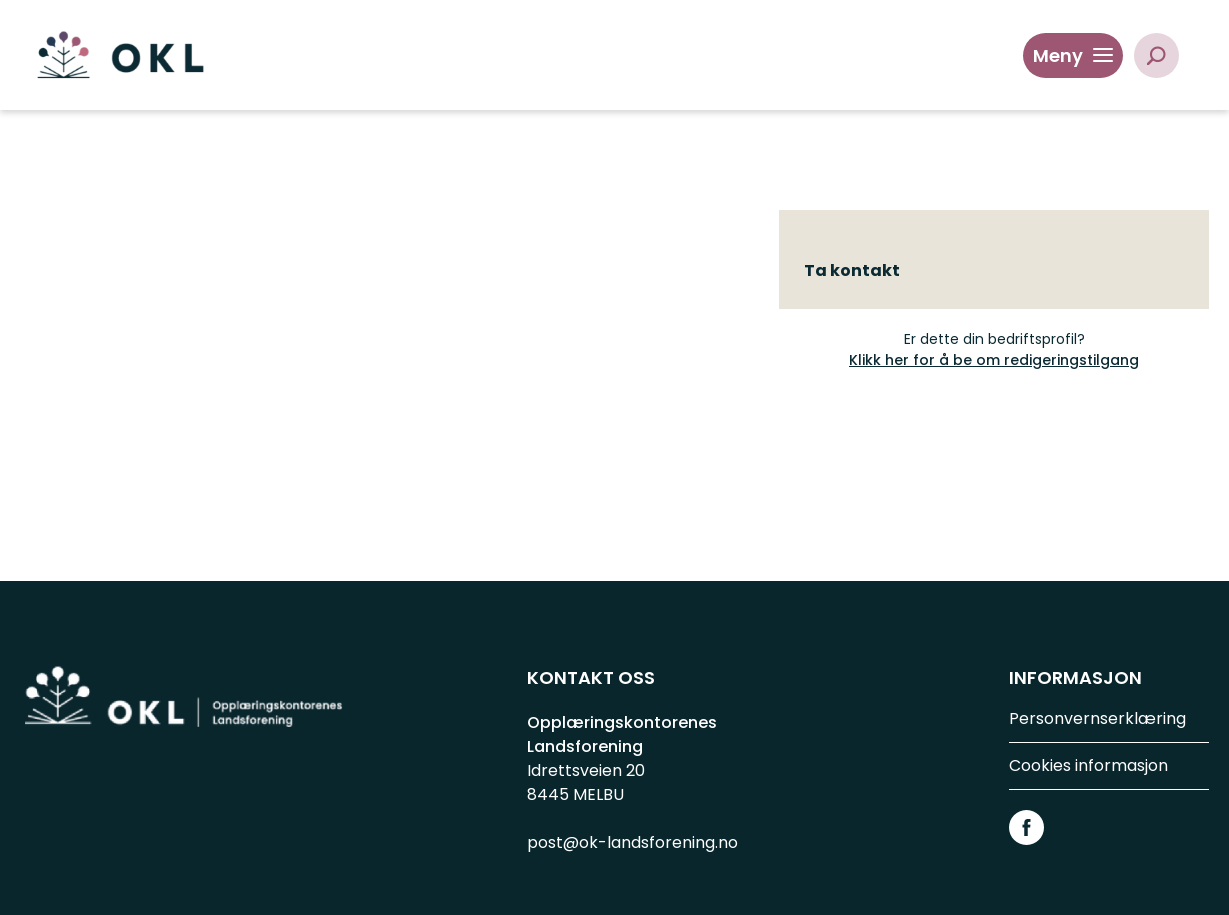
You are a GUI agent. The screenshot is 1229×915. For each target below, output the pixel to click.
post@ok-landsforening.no (632, 842)
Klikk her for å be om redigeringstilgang (994, 360)
